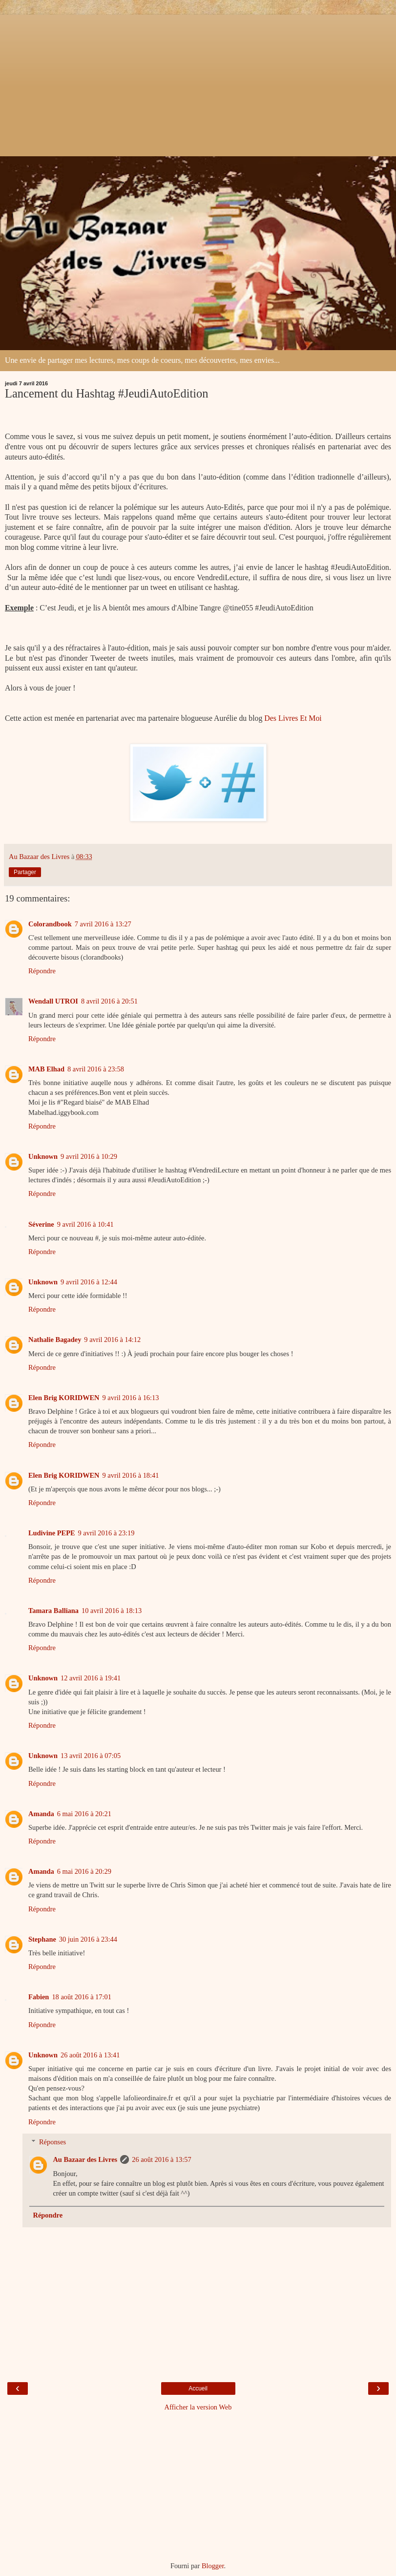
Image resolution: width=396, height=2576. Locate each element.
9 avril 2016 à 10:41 (85, 1224)
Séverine (41, 1224)
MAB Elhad (46, 1069)
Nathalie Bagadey (54, 1339)
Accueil (198, 2388)
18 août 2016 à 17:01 (81, 1997)
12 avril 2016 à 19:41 (91, 1678)
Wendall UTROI (53, 1001)
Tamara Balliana (53, 1610)
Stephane (42, 1939)
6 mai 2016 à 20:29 (84, 1871)
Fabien (38, 1997)
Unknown (43, 1156)
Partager (25, 872)
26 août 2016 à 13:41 (90, 2055)
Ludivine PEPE (51, 1533)
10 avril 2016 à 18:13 (112, 1610)
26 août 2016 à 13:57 (161, 2159)
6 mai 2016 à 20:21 (84, 1814)
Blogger (213, 2566)
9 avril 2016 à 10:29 (89, 1156)
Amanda (41, 1814)
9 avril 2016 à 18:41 (131, 1475)
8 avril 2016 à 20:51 (109, 1001)
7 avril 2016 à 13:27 (103, 924)
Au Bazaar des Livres (85, 2159)
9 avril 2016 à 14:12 (112, 1339)
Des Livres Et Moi (292, 718)
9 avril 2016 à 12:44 (89, 1282)
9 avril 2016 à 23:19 (106, 1533)
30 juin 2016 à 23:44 (88, 1939)
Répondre (42, 971)
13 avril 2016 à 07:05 (91, 1755)
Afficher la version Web (198, 2407)
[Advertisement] (198, 83)
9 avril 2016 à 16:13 (131, 1398)
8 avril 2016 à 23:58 (95, 1069)
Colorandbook (50, 924)
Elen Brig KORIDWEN (64, 1398)
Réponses (52, 2142)
